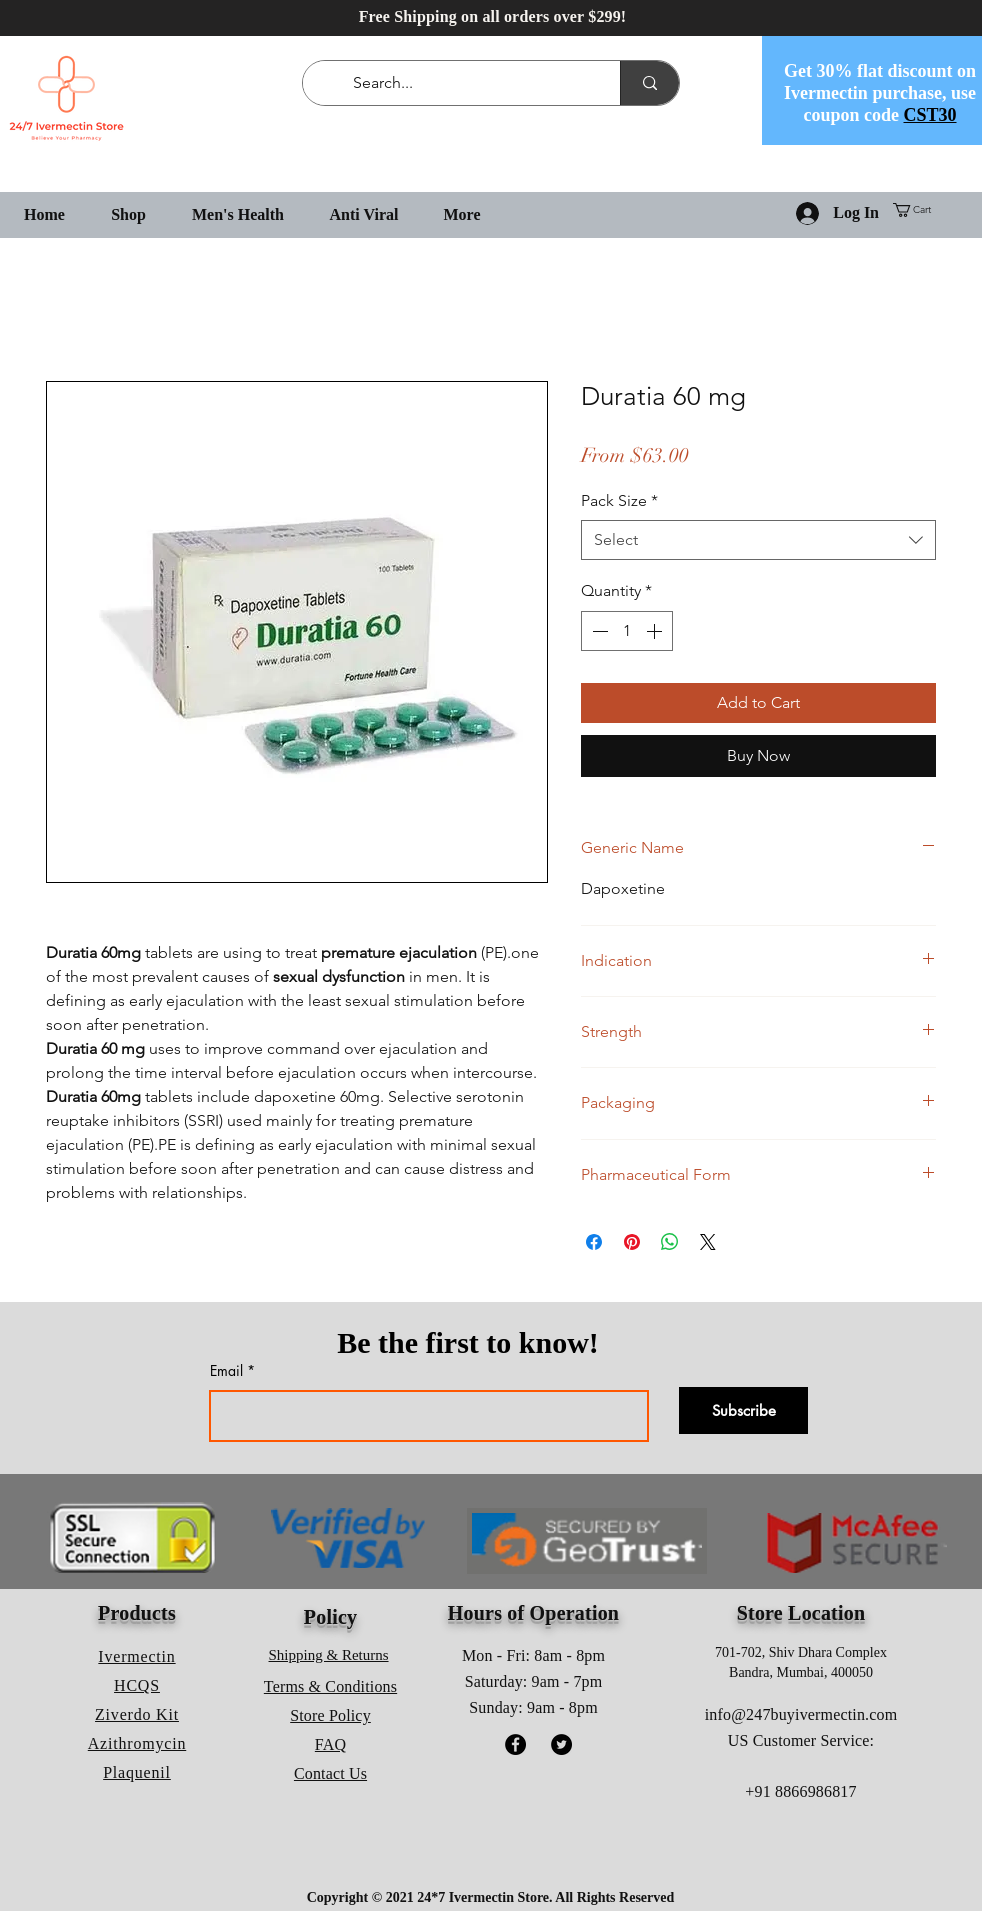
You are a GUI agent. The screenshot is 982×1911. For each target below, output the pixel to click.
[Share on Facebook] (594, 1242)
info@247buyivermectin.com (801, 1714)
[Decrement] (598, 631)
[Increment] (656, 631)
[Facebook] (515, 1744)
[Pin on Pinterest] (632, 1242)
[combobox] (758, 540)
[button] (919, 210)
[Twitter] (561, 1744)
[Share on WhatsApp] (670, 1242)
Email (226, 1371)
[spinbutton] (627, 631)
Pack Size (619, 500)
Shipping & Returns (329, 1655)
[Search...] (465, 83)
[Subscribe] (743, 1410)
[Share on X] (708, 1242)
